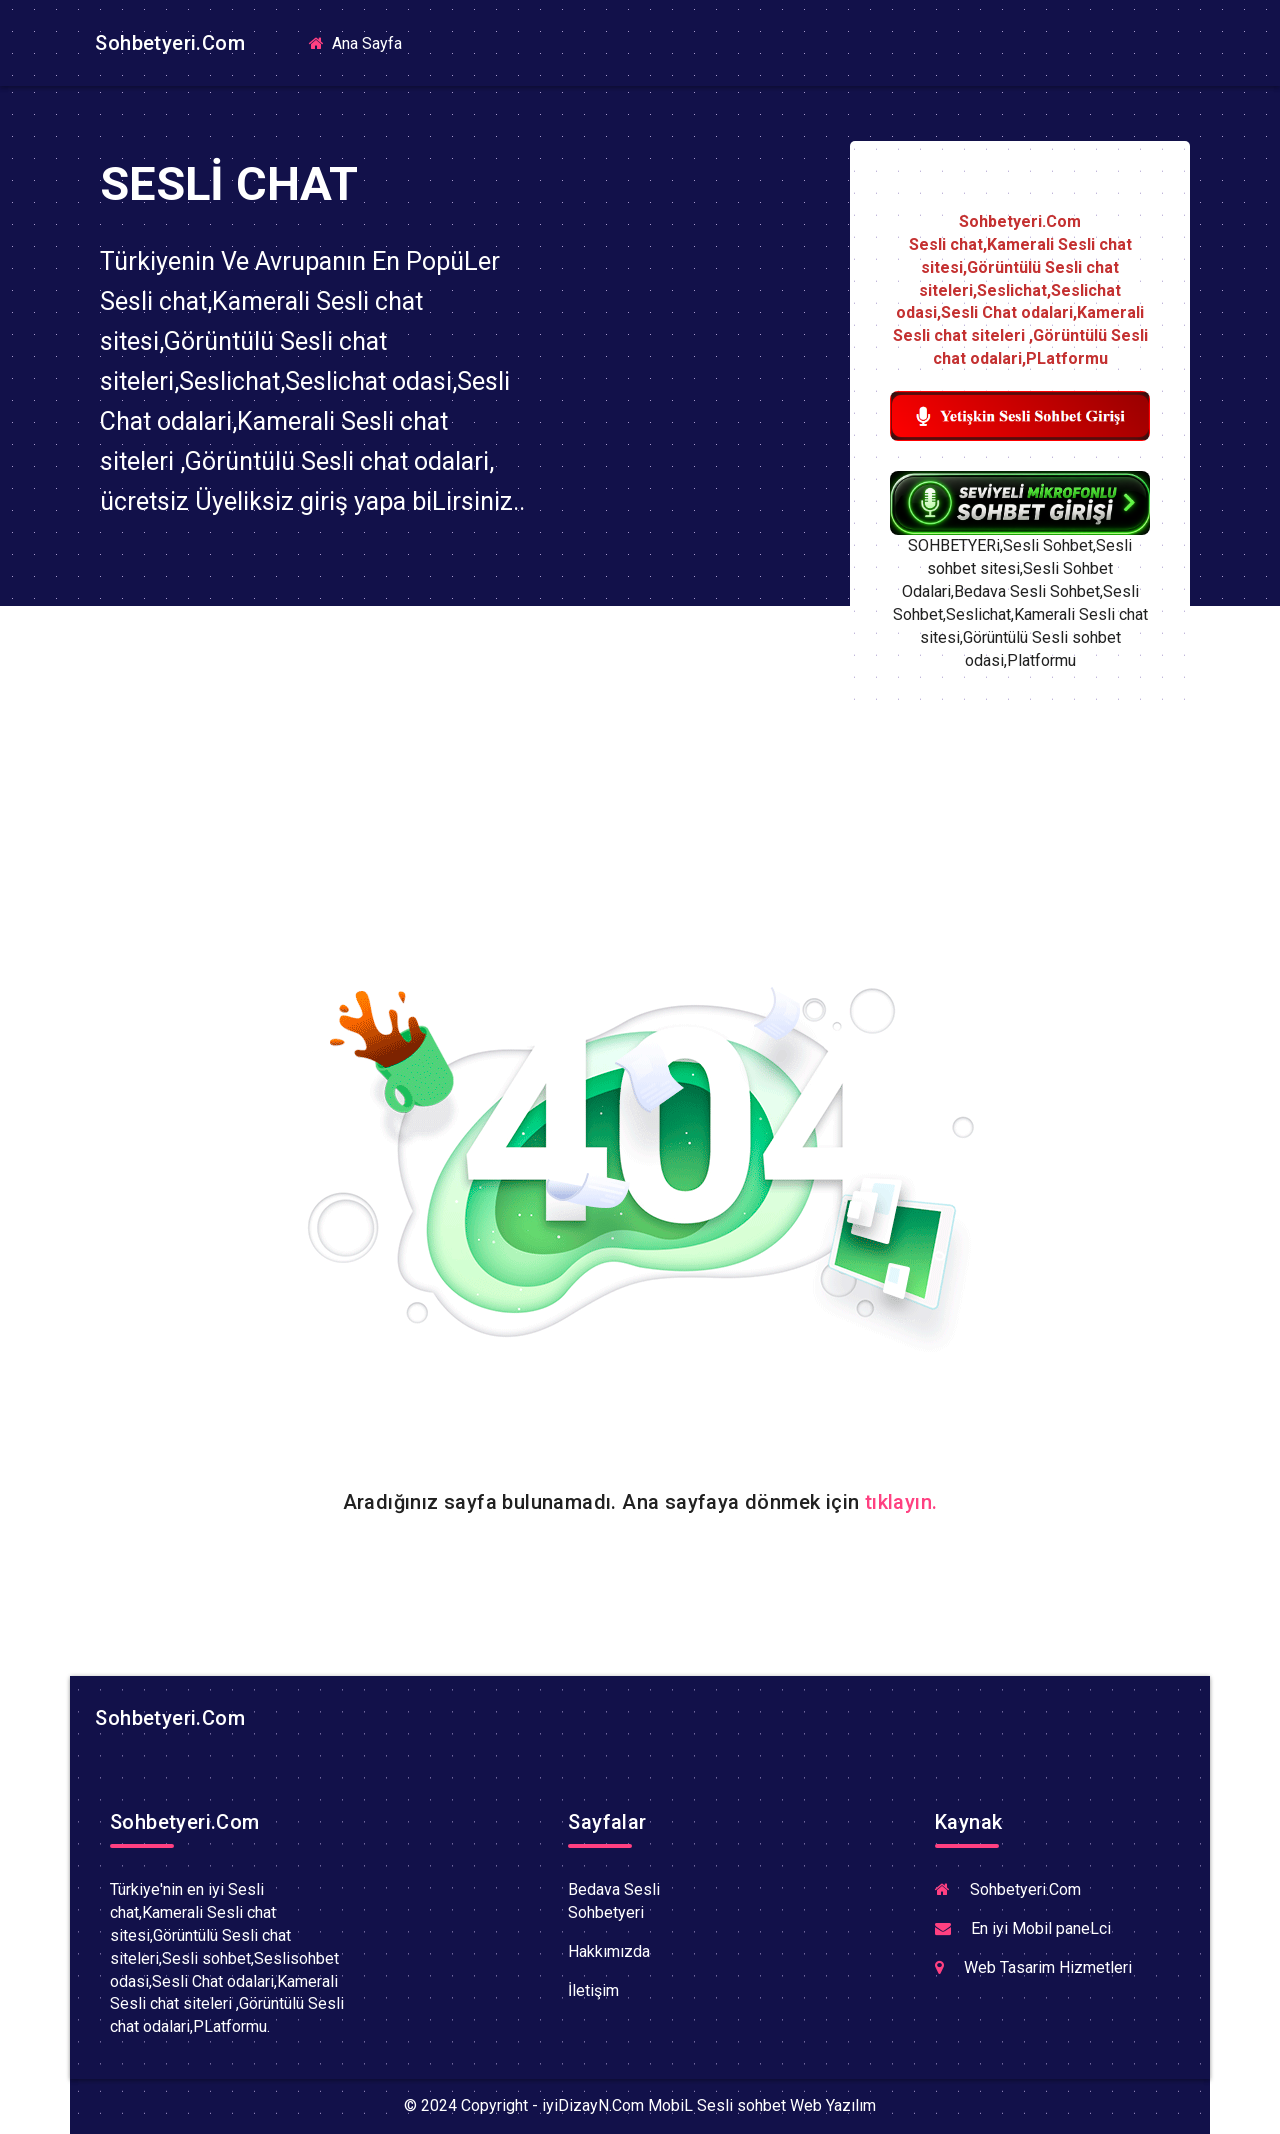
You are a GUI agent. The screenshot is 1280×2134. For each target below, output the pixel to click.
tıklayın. (901, 1502)
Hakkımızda (609, 1951)
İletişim (593, 1990)
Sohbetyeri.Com (167, 43)
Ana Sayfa (363, 42)
